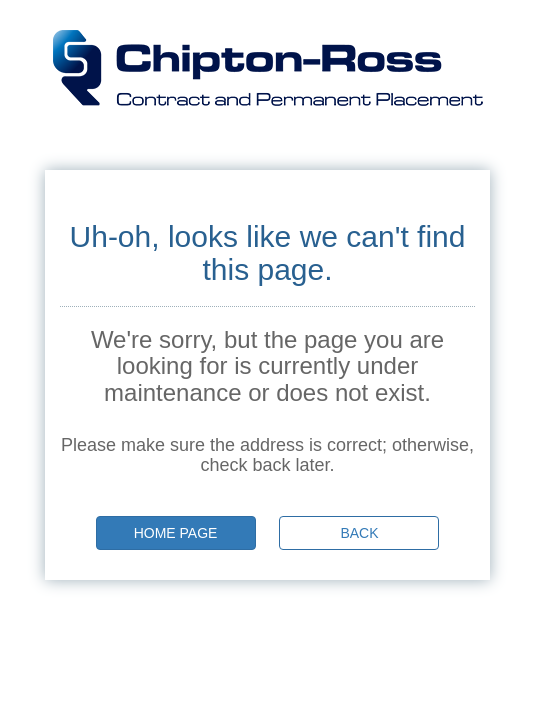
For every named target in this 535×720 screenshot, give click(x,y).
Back (359, 533)
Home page (176, 533)
